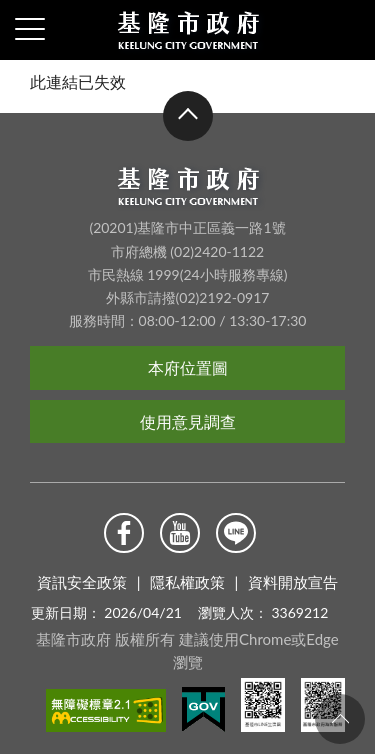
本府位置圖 (188, 368)
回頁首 (340, 719)
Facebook (124, 533)
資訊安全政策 (82, 582)
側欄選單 (30, 29)
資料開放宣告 (293, 582)
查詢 (345, 30)
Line (236, 533)
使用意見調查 (188, 421)
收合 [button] (188, 117)
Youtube (180, 533)
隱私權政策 (187, 582)
